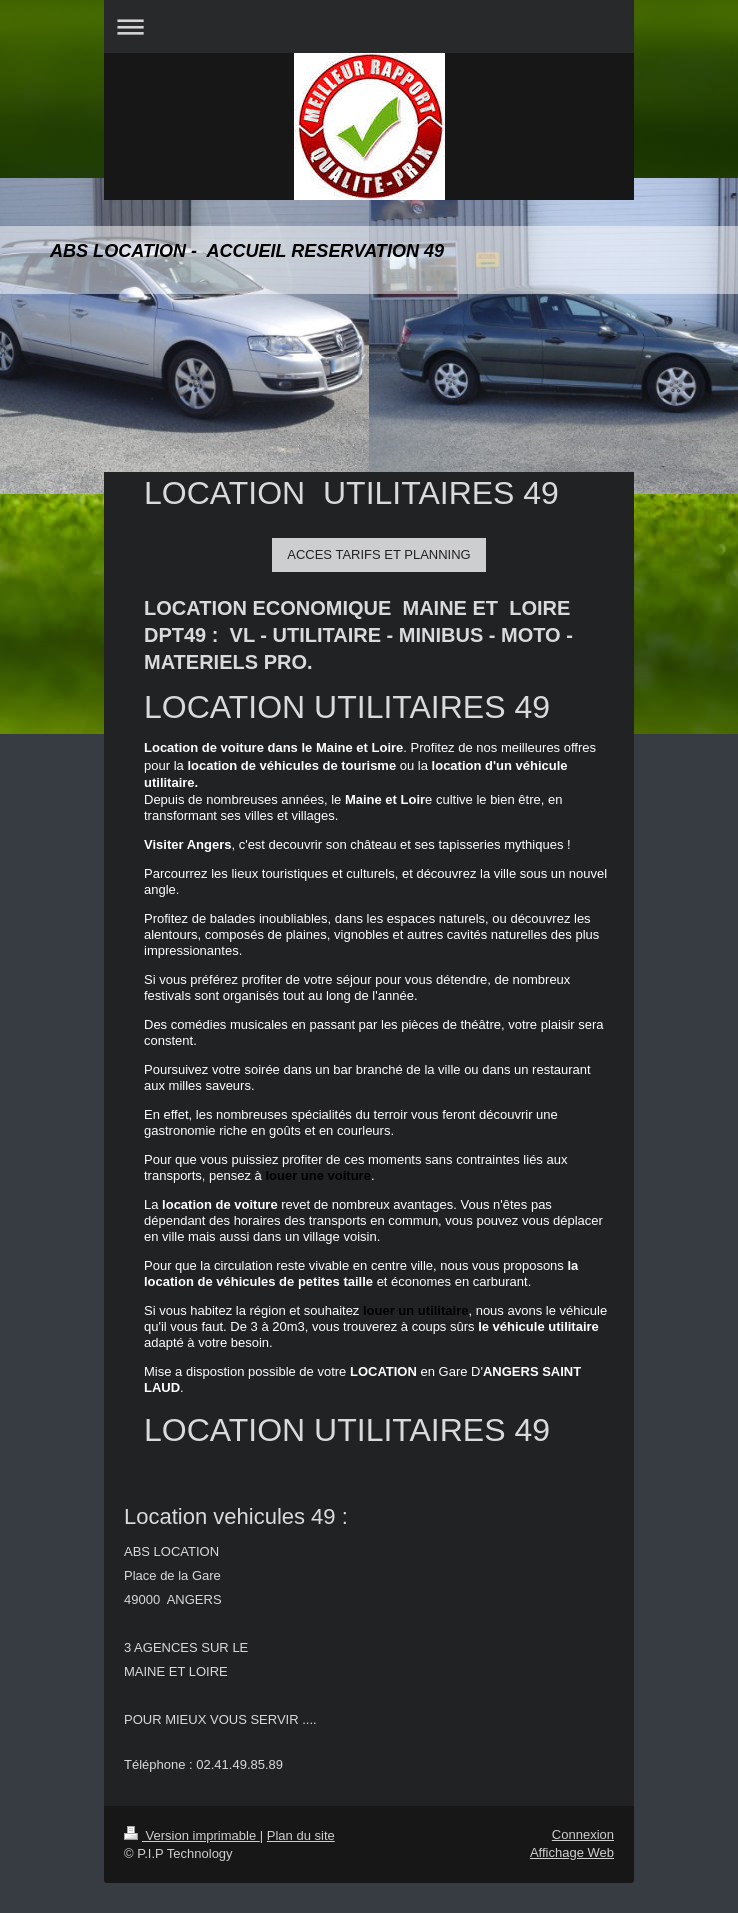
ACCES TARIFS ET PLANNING (379, 554)
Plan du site (301, 1835)
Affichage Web (572, 1852)
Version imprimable (192, 1835)
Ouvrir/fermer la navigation (369, 26)
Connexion (583, 1834)
